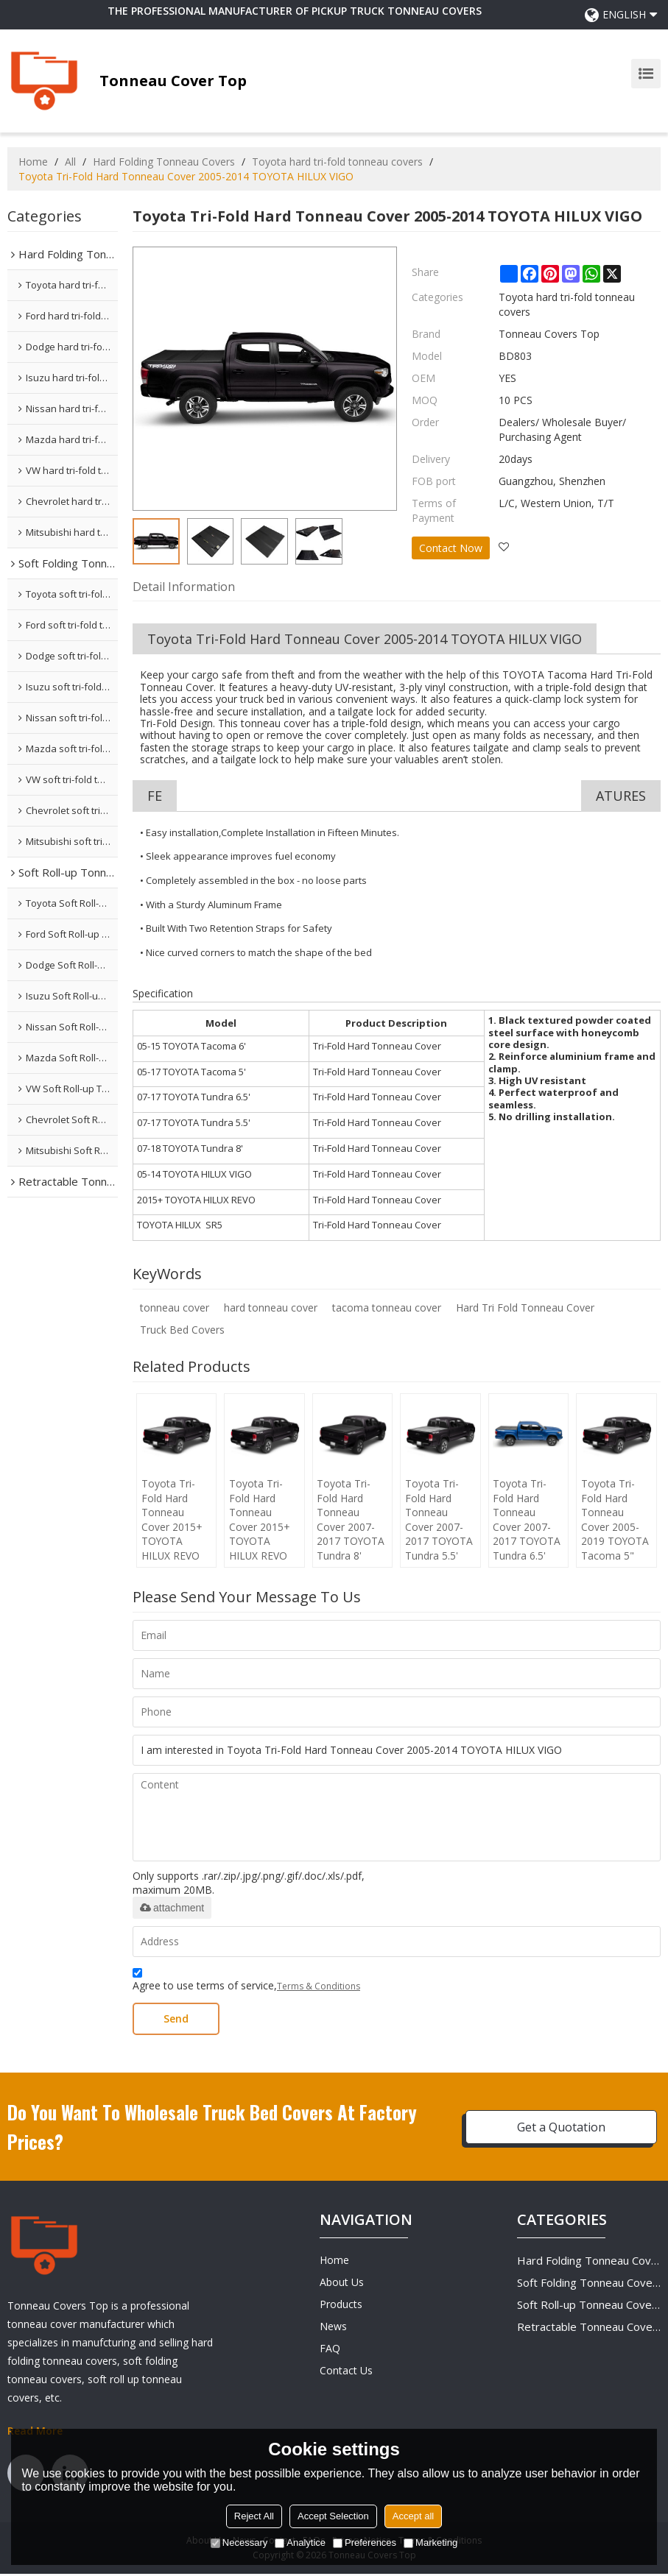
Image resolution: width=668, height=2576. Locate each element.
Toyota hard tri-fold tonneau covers (337, 162)
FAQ (330, 2350)
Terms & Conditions (318, 1988)
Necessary (239, 2542)
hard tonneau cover (270, 1307)
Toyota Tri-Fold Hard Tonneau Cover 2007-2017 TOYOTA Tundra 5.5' (438, 1521)
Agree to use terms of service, (246, 1984)
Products (341, 2306)
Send (176, 2021)
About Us (342, 2284)
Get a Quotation (561, 2129)
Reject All (254, 2516)
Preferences (364, 2542)
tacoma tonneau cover (386, 1307)
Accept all (413, 2516)
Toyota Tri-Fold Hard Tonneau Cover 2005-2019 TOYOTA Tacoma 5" (614, 1521)
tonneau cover (174, 1307)
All (70, 162)
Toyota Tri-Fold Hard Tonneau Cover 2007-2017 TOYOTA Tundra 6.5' (527, 1521)
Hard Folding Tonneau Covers (164, 162)
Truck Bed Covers (182, 1330)
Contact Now (450, 547)
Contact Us (346, 2372)
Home (33, 162)
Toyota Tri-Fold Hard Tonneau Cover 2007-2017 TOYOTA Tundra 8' (351, 1521)
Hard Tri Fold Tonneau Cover (525, 1307)
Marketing (430, 2542)
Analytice (300, 2542)
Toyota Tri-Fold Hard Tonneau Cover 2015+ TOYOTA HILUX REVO (171, 1521)
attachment (172, 1910)
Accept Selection (333, 2516)
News (333, 2328)
